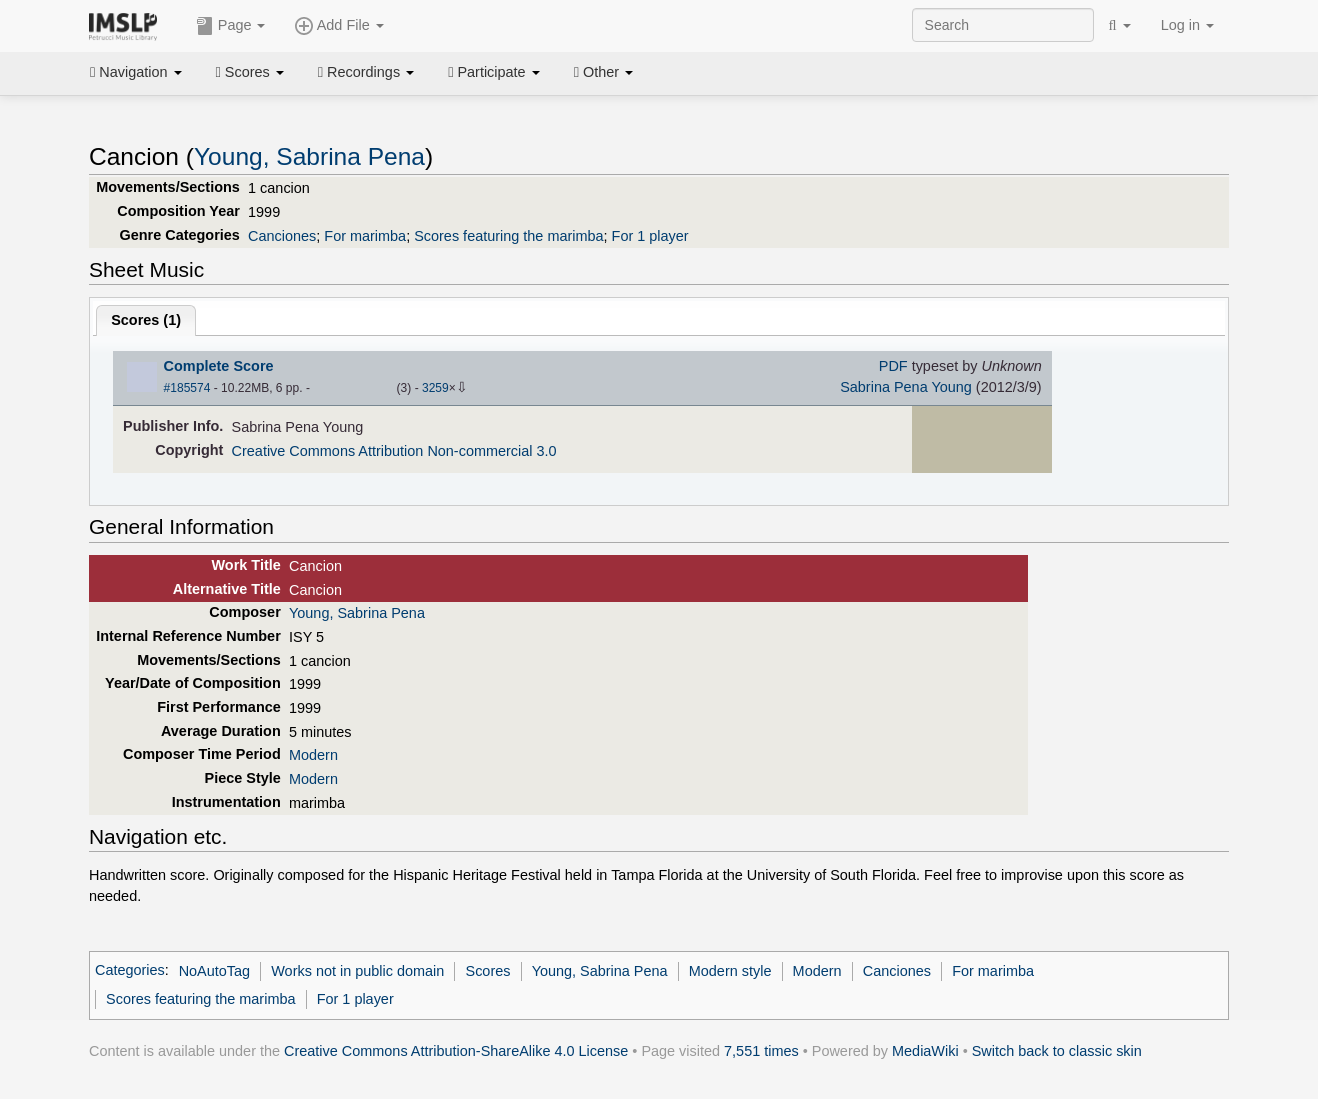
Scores (250, 72)
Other (603, 72)
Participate (494, 72)
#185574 (187, 388)
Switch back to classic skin (1057, 1051)
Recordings (366, 72)
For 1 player (650, 236)
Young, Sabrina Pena (309, 156)
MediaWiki (925, 1051)
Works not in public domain (357, 971)
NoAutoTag (214, 971)
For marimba (365, 236)
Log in (1187, 25)
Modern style (730, 971)
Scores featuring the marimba (508, 236)
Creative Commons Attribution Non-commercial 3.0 (394, 451)
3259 (435, 388)
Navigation (136, 72)
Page (231, 26)
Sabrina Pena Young (906, 387)
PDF (893, 366)
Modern (313, 755)
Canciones (282, 236)
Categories (130, 971)
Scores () (146, 320)
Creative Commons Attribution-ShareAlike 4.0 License (456, 1051)
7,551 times (761, 1051)
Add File (339, 26)
